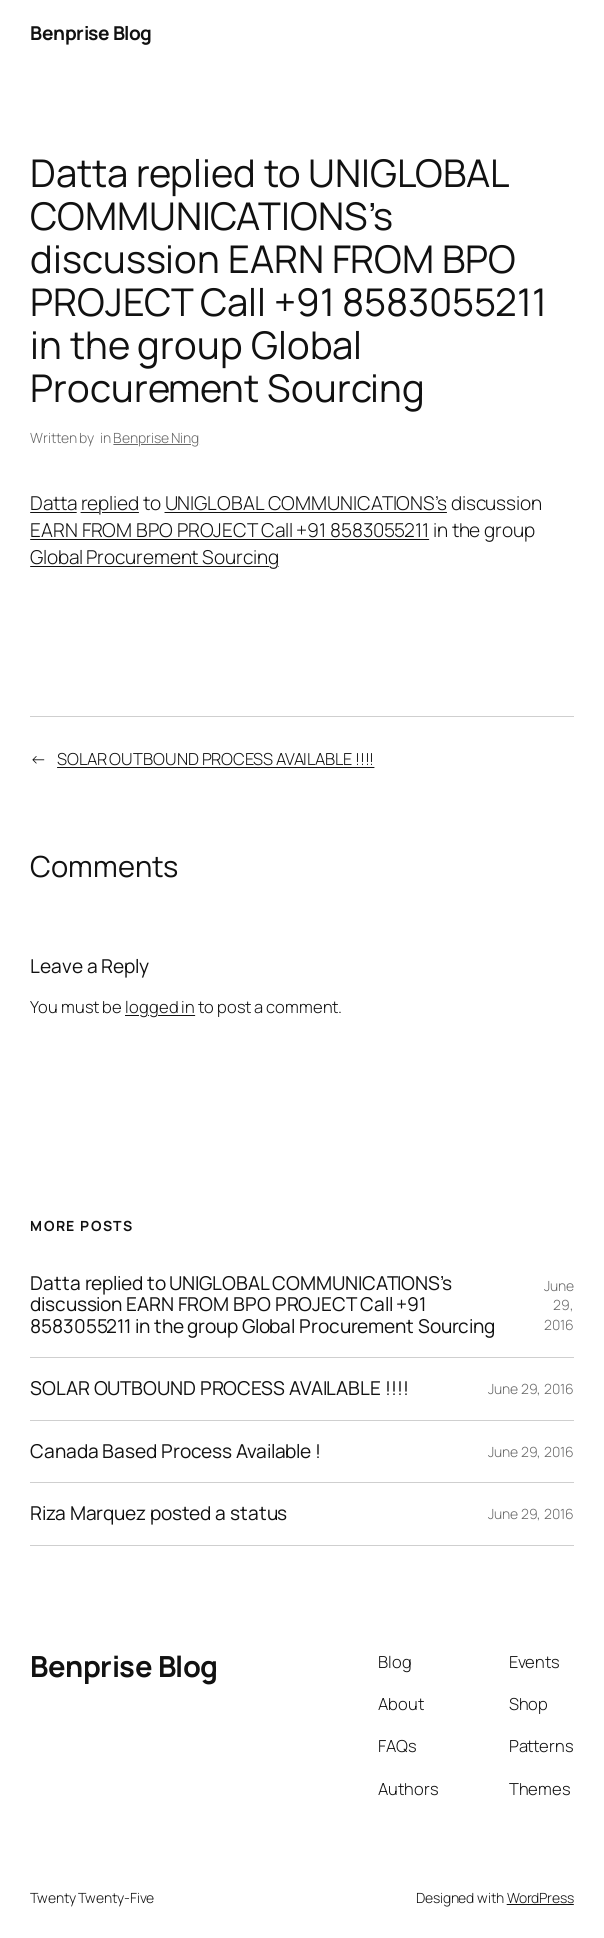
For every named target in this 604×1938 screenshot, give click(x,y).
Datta (53, 503)
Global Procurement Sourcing (154, 557)
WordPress (540, 1897)
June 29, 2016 (559, 1305)
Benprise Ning (156, 437)
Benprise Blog (91, 33)
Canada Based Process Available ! (175, 1451)
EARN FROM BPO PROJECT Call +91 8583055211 (229, 530)
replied (110, 503)
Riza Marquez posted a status (158, 1513)
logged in (160, 1006)
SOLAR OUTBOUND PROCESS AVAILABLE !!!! (215, 758)
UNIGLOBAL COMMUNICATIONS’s (306, 503)
